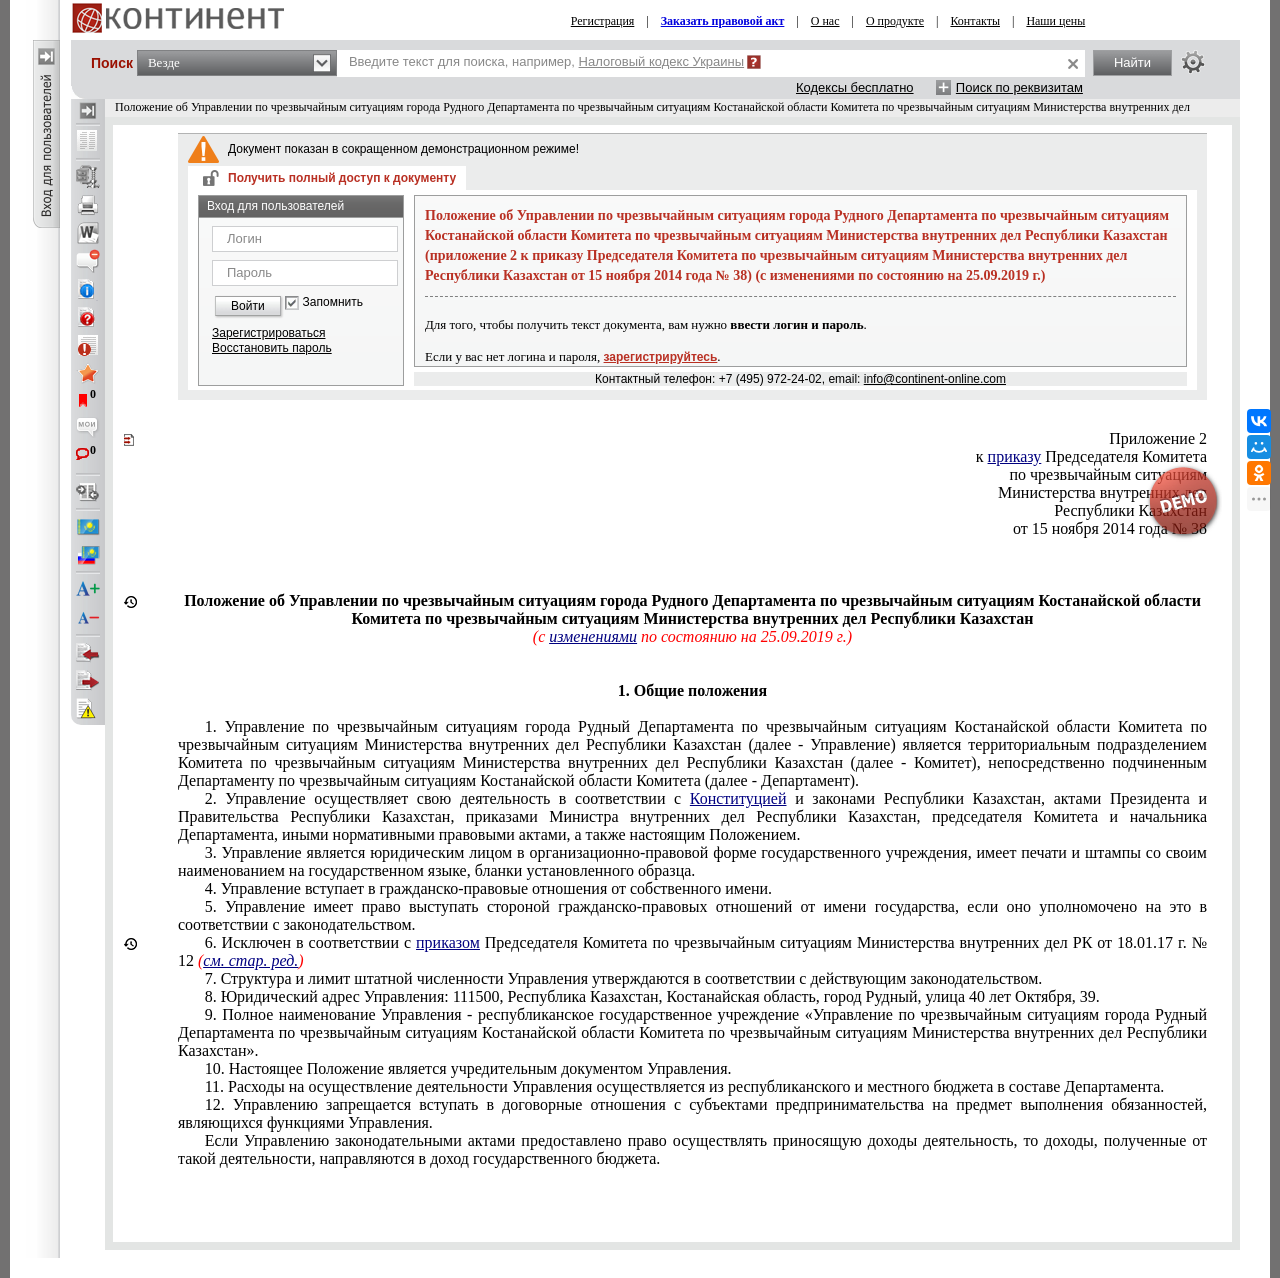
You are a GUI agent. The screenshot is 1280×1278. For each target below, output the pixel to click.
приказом (448, 942)
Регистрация (603, 21)
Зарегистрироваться (268, 333)
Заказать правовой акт (723, 21)
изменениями (593, 636)
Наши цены (1055, 21)
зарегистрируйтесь (661, 357)
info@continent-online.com (935, 379)
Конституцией (738, 798)
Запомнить (333, 302)
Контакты (975, 21)
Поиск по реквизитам (1019, 87)
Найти (1132, 62)
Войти (248, 306)
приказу (1015, 456)
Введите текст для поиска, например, (546, 61)
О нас (825, 21)
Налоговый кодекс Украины (662, 61)
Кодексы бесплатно (855, 87)
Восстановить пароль (272, 348)
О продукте (895, 21)
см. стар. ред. (250, 960)
